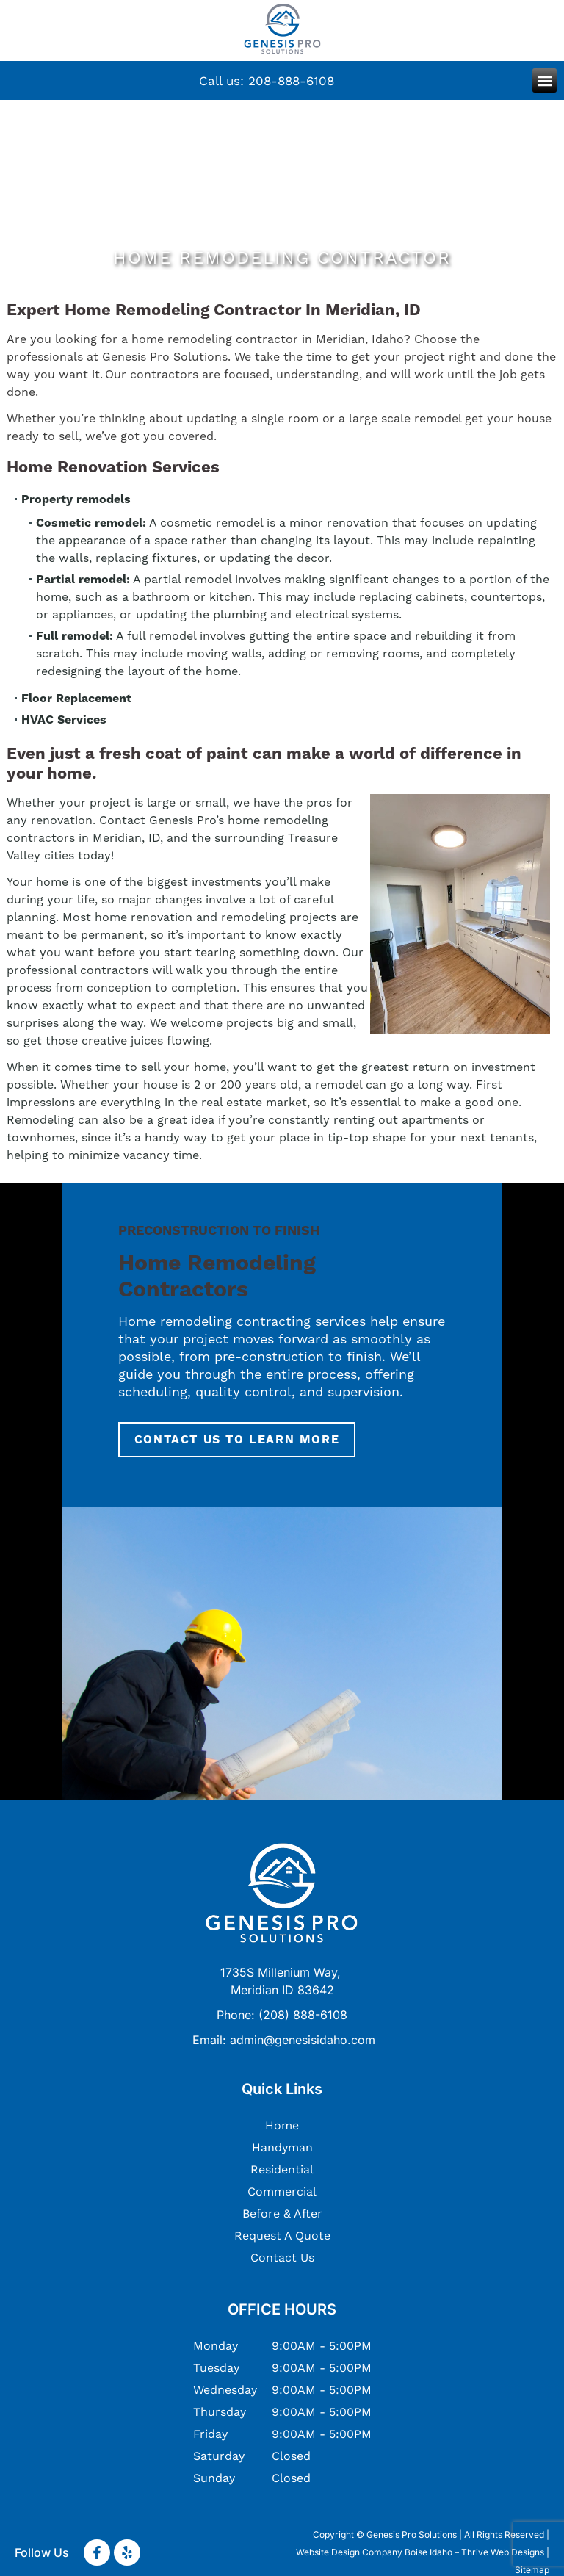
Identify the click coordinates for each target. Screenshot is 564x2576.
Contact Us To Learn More (236, 1439)
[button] (544, 80)
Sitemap (532, 2569)
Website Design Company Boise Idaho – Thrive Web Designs (420, 2552)
